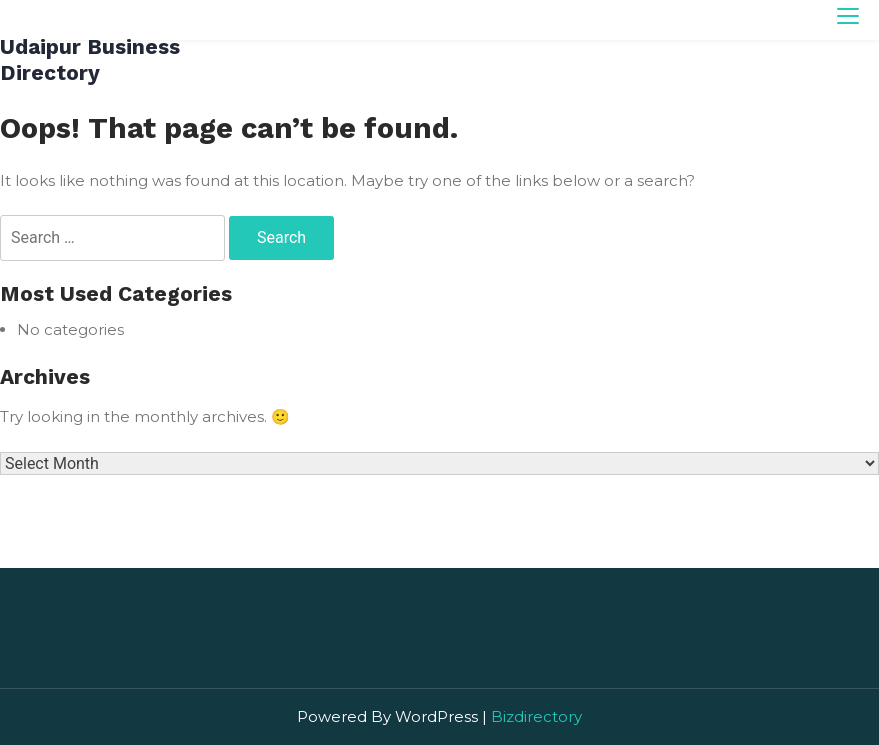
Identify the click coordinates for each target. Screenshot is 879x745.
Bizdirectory (536, 716)
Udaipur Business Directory (90, 59)
